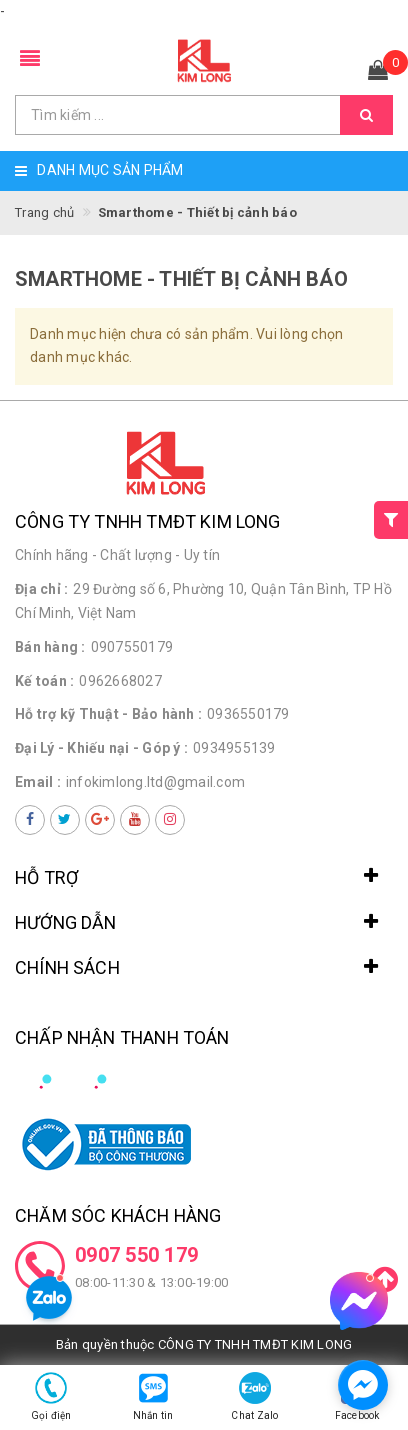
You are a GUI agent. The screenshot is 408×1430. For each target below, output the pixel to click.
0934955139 (234, 748)
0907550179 (132, 647)
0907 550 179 (136, 1255)
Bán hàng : (50, 647)
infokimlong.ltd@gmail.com (155, 782)
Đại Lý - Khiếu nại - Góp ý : (101, 748)
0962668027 (120, 681)
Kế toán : (44, 681)
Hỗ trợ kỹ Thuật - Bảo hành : (108, 714)
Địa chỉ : (41, 589)
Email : (38, 782)
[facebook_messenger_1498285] (363, 1385)
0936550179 (248, 714)
